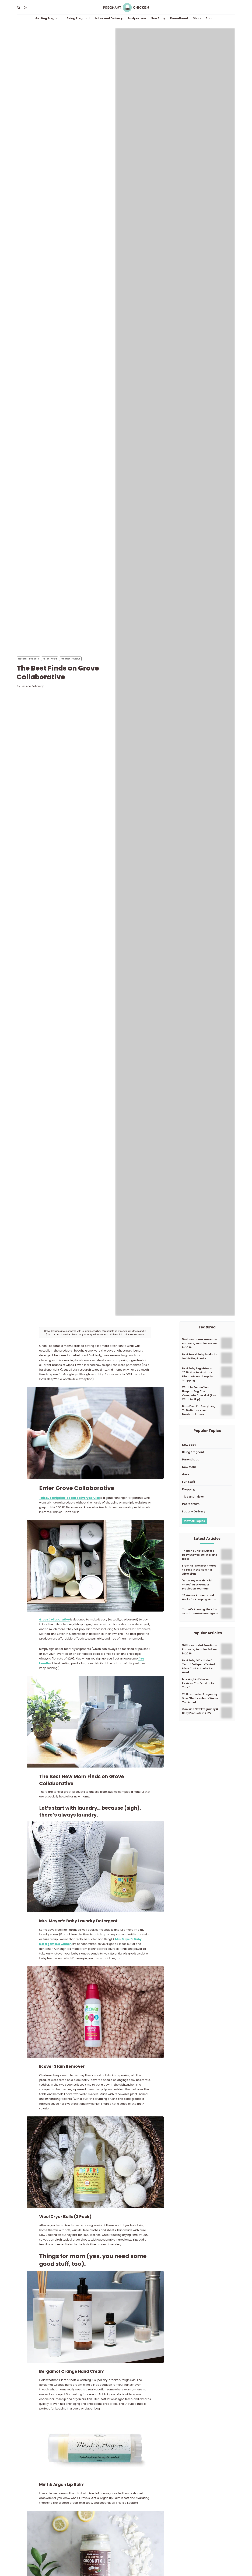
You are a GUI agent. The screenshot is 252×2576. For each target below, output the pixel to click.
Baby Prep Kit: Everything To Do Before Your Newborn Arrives (198, 1410)
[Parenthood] (207, 1459)
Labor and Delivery (109, 18)
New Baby (158, 18)
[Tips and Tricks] (207, 1496)
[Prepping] (207, 1489)
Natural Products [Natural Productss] (28, 658)
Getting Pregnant (48, 18)
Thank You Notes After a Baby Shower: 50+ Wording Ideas (199, 1555)
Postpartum (137, 18)
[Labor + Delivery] (207, 1511)
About (210, 18)
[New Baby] (207, 1445)
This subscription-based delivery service (69, 1498)
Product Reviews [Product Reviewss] (70, 658)
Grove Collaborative (54, 1619)
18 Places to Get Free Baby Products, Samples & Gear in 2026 (199, 1343)
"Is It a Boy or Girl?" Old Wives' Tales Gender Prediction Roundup (197, 1584)
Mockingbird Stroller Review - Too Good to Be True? (198, 1683)
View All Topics (194, 1521)
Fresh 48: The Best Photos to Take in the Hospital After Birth (199, 1569)
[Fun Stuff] (207, 1481)
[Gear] (207, 1474)
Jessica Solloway (32, 686)
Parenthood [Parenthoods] (50, 658)
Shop (197, 18)
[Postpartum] (207, 1504)
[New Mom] (207, 1467)
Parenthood (179, 18)
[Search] (18, 7)
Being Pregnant (78, 18)
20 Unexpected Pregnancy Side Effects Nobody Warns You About (200, 1698)
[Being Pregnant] (207, 1452)
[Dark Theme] (25, 7)
